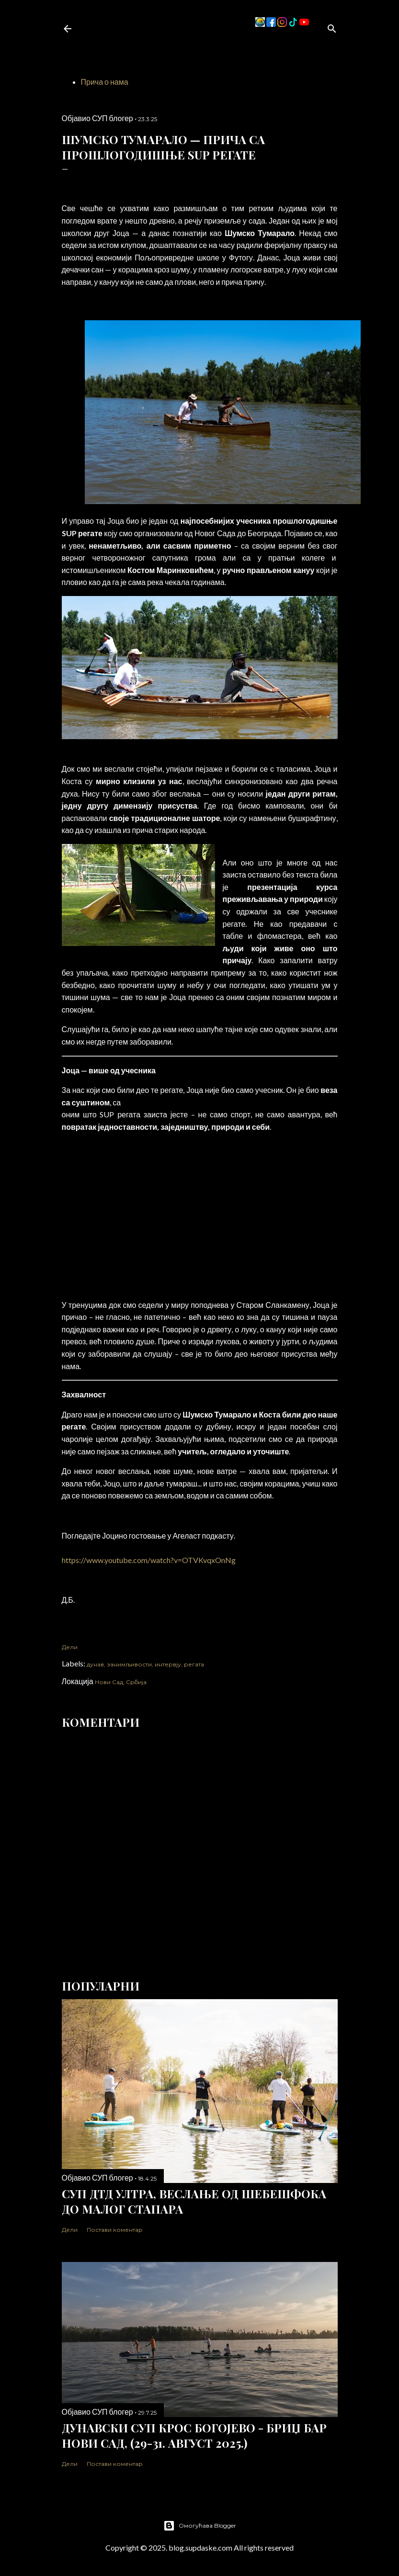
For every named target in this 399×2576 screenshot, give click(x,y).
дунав (95, 1664)
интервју (168, 1664)
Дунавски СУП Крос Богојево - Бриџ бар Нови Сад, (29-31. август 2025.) (194, 2435)
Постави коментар (115, 2229)
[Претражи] (332, 26)
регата (194, 1664)
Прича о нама (104, 81)
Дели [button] (70, 1647)
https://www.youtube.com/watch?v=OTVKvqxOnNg (149, 1559)
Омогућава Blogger (199, 2525)
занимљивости (129, 1664)
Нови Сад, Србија (121, 1682)
